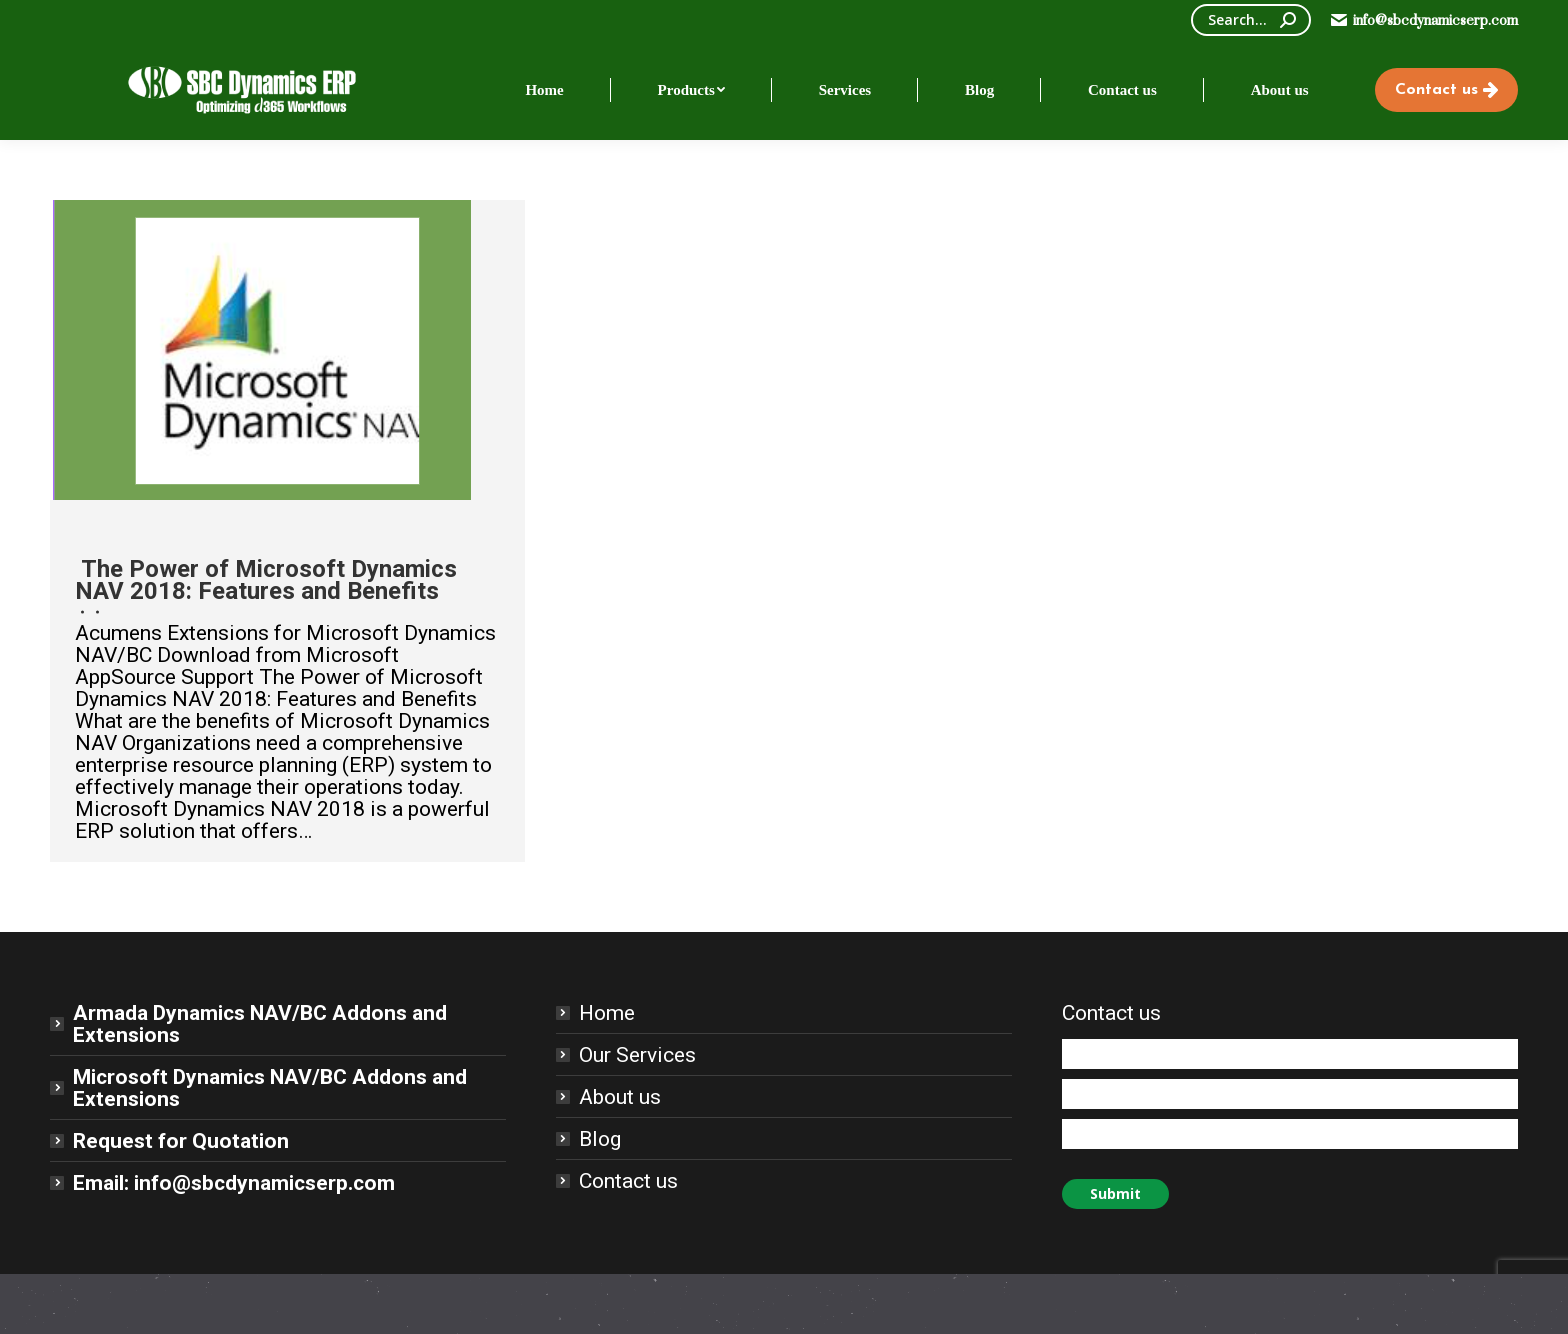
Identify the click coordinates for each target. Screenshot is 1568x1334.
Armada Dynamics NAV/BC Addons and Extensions (260, 1024)
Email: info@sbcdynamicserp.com (234, 1183)
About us (620, 1097)
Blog (600, 1139)
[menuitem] (544, 90)
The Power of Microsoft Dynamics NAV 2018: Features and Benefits (266, 580)
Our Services (637, 1055)
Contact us (628, 1181)
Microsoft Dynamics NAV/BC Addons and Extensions (270, 1088)
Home (607, 1013)
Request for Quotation (181, 1141)
